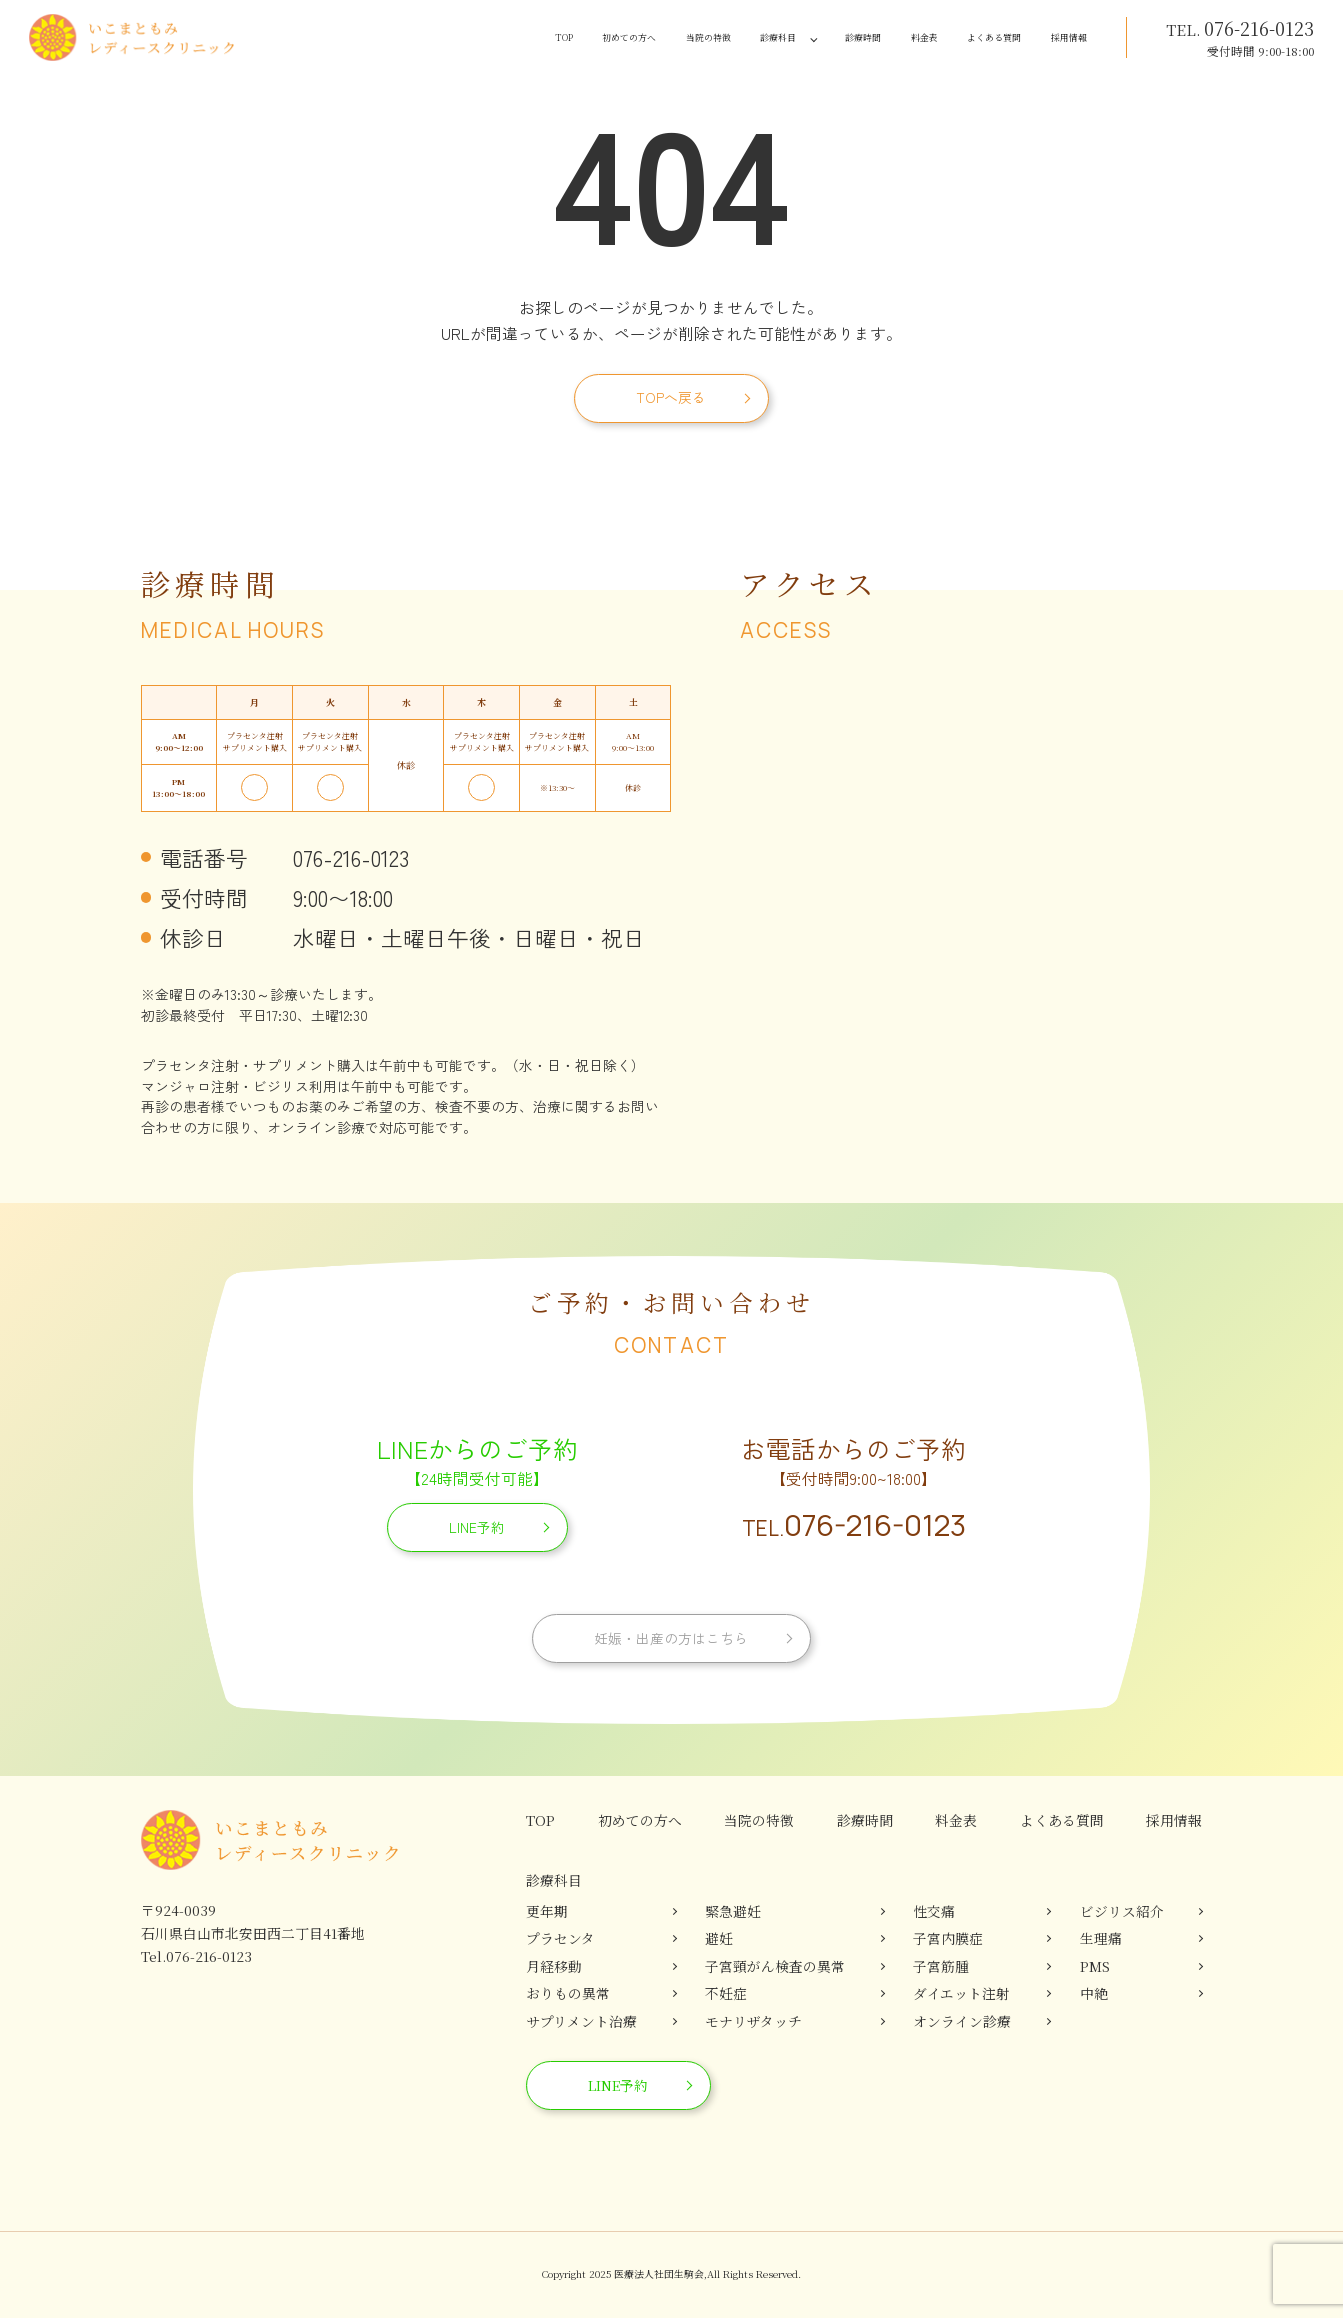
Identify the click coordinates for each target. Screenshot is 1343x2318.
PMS (1095, 1966)
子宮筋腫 (941, 1966)
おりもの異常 (568, 1993)
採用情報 (1058, 38)
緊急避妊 (733, 1911)
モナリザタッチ (753, 2021)
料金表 (866, 38)
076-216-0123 (854, 1525)
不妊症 (726, 1993)
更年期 (547, 1911)
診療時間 (787, 38)
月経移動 (554, 1966)
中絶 (1094, 1993)
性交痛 (934, 1911)
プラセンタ (560, 1938)
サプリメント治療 (581, 2021)
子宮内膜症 (948, 1938)
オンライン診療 (962, 2021)
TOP (397, 38)
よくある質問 (958, 38)
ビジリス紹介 (1122, 1911)
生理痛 (1101, 1938)
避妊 (719, 1938)
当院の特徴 (590, 38)
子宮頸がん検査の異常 (775, 1966)
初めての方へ (483, 38)
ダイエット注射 (961, 1993)
